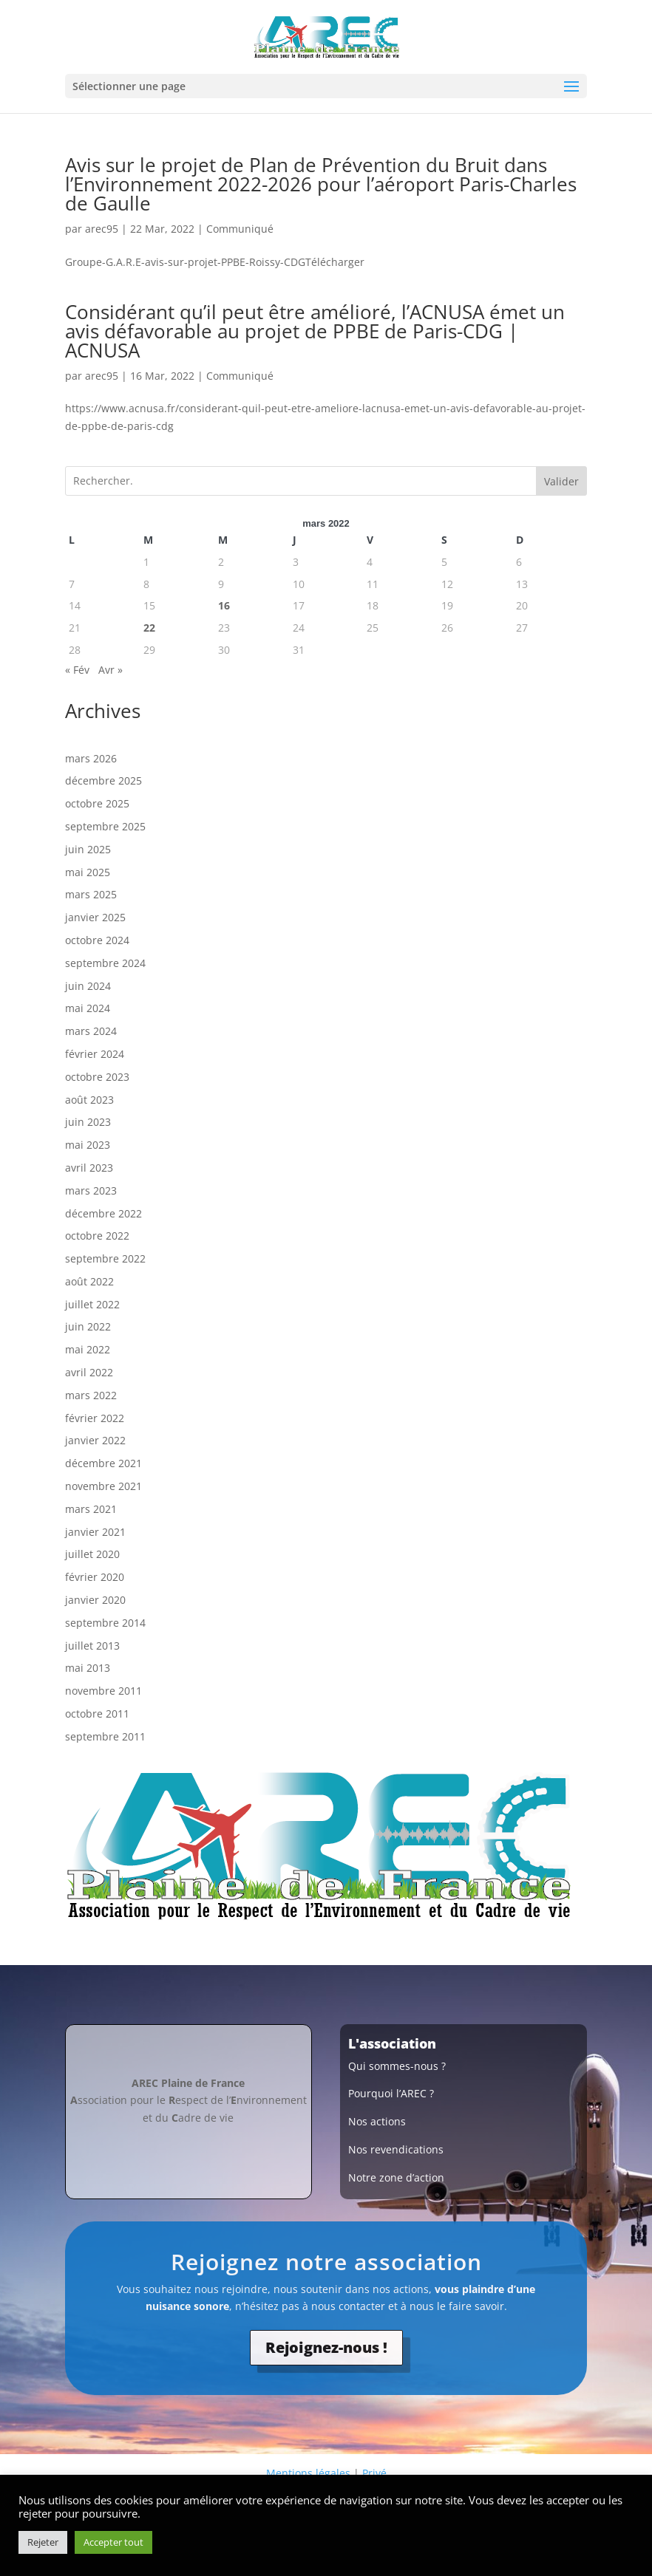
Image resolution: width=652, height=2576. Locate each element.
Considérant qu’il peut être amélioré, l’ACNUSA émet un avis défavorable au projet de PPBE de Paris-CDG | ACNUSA (315, 330)
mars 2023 (91, 1190)
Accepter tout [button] (113, 2542)
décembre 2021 (103, 1463)
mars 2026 (91, 758)
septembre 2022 (105, 1258)
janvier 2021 (95, 1532)
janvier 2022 (95, 1440)
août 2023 (89, 1100)
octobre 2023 (97, 1077)
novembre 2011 (103, 1691)
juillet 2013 (92, 1646)
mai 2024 (87, 1008)
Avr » (110, 670)
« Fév (77, 670)
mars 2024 (91, 1031)
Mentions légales (308, 2473)
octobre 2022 (97, 1236)
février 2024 (94, 1054)
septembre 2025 (105, 826)
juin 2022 (88, 1326)
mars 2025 (91, 894)
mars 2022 (91, 1395)
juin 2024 (88, 986)
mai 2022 (87, 1349)
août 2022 (89, 1281)
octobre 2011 (97, 1713)
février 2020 (94, 1577)
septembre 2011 (105, 1736)
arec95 (101, 229)
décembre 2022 (103, 1213)
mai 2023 (87, 1145)
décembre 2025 (103, 780)
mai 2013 (87, 1668)
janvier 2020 (95, 1600)
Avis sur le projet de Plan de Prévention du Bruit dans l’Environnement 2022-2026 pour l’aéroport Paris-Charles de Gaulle (321, 183)
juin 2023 (88, 1122)
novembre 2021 (103, 1486)
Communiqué (240, 229)
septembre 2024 (105, 963)
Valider (561, 481)
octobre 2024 (97, 940)
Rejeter (42, 2542)
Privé (374, 2473)
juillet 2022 (92, 1304)
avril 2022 (89, 1372)
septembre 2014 (105, 1623)
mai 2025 (87, 872)
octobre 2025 (97, 803)
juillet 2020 (92, 1554)
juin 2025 (88, 849)
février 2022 (94, 1418)
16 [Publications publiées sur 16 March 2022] (224, 605)
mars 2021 (91, 1509)
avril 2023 (89, 1168)
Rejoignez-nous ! (326, 2347)
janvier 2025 (95, 917)
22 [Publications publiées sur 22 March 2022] (149, 628)
